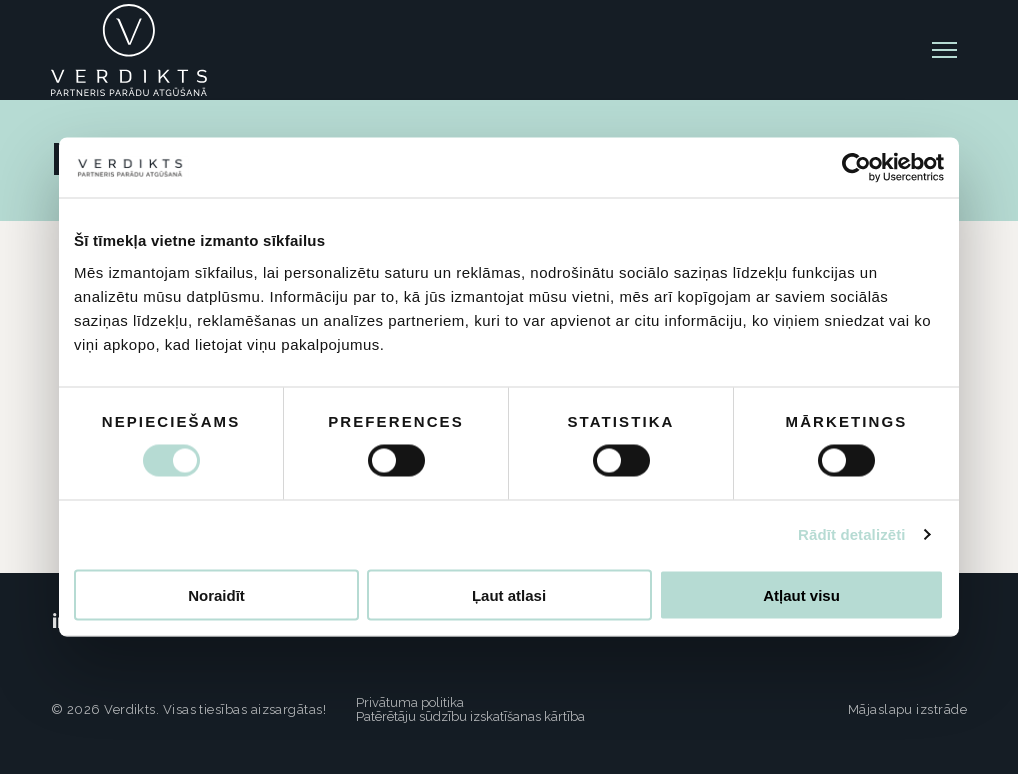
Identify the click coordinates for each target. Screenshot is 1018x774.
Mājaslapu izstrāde (907, 709)
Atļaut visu (801, 594)
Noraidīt (216, 594)
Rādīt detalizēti (851, 534)
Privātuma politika (410, 702)
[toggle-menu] (944, 50)
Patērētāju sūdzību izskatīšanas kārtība (470, 716)
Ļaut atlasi (509, 594)
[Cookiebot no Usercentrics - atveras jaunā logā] (856, 168)
